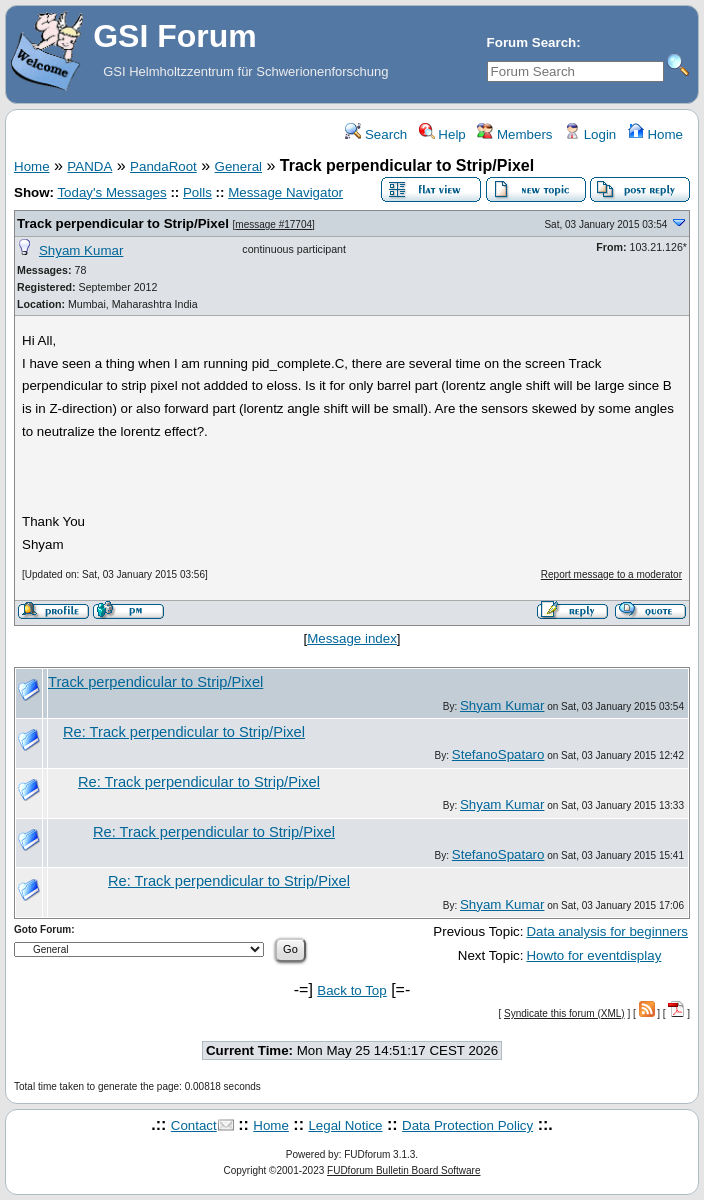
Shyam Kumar (81, 250)
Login (590, 134)
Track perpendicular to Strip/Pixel (123, 223)
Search (376, 134)
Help (442, 134)
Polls (197, 192)
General (238, 166)
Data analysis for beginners (607, 931)
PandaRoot (163, 166)
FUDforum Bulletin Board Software (403, 1170)
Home (655, 134)
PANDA (89, 166)
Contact (194, 1125)
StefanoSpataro (498, 754)
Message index (352, 638)
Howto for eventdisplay (593, 955)
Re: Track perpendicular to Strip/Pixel (184, 732)
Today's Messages (111, 192)
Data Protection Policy (467, 1125)
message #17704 (273, 224)
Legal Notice (345, 1125)
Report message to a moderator (611, 574)
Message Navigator (285, 192)
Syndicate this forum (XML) (564, 1013)
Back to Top (351, 990)
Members (514, 134)
